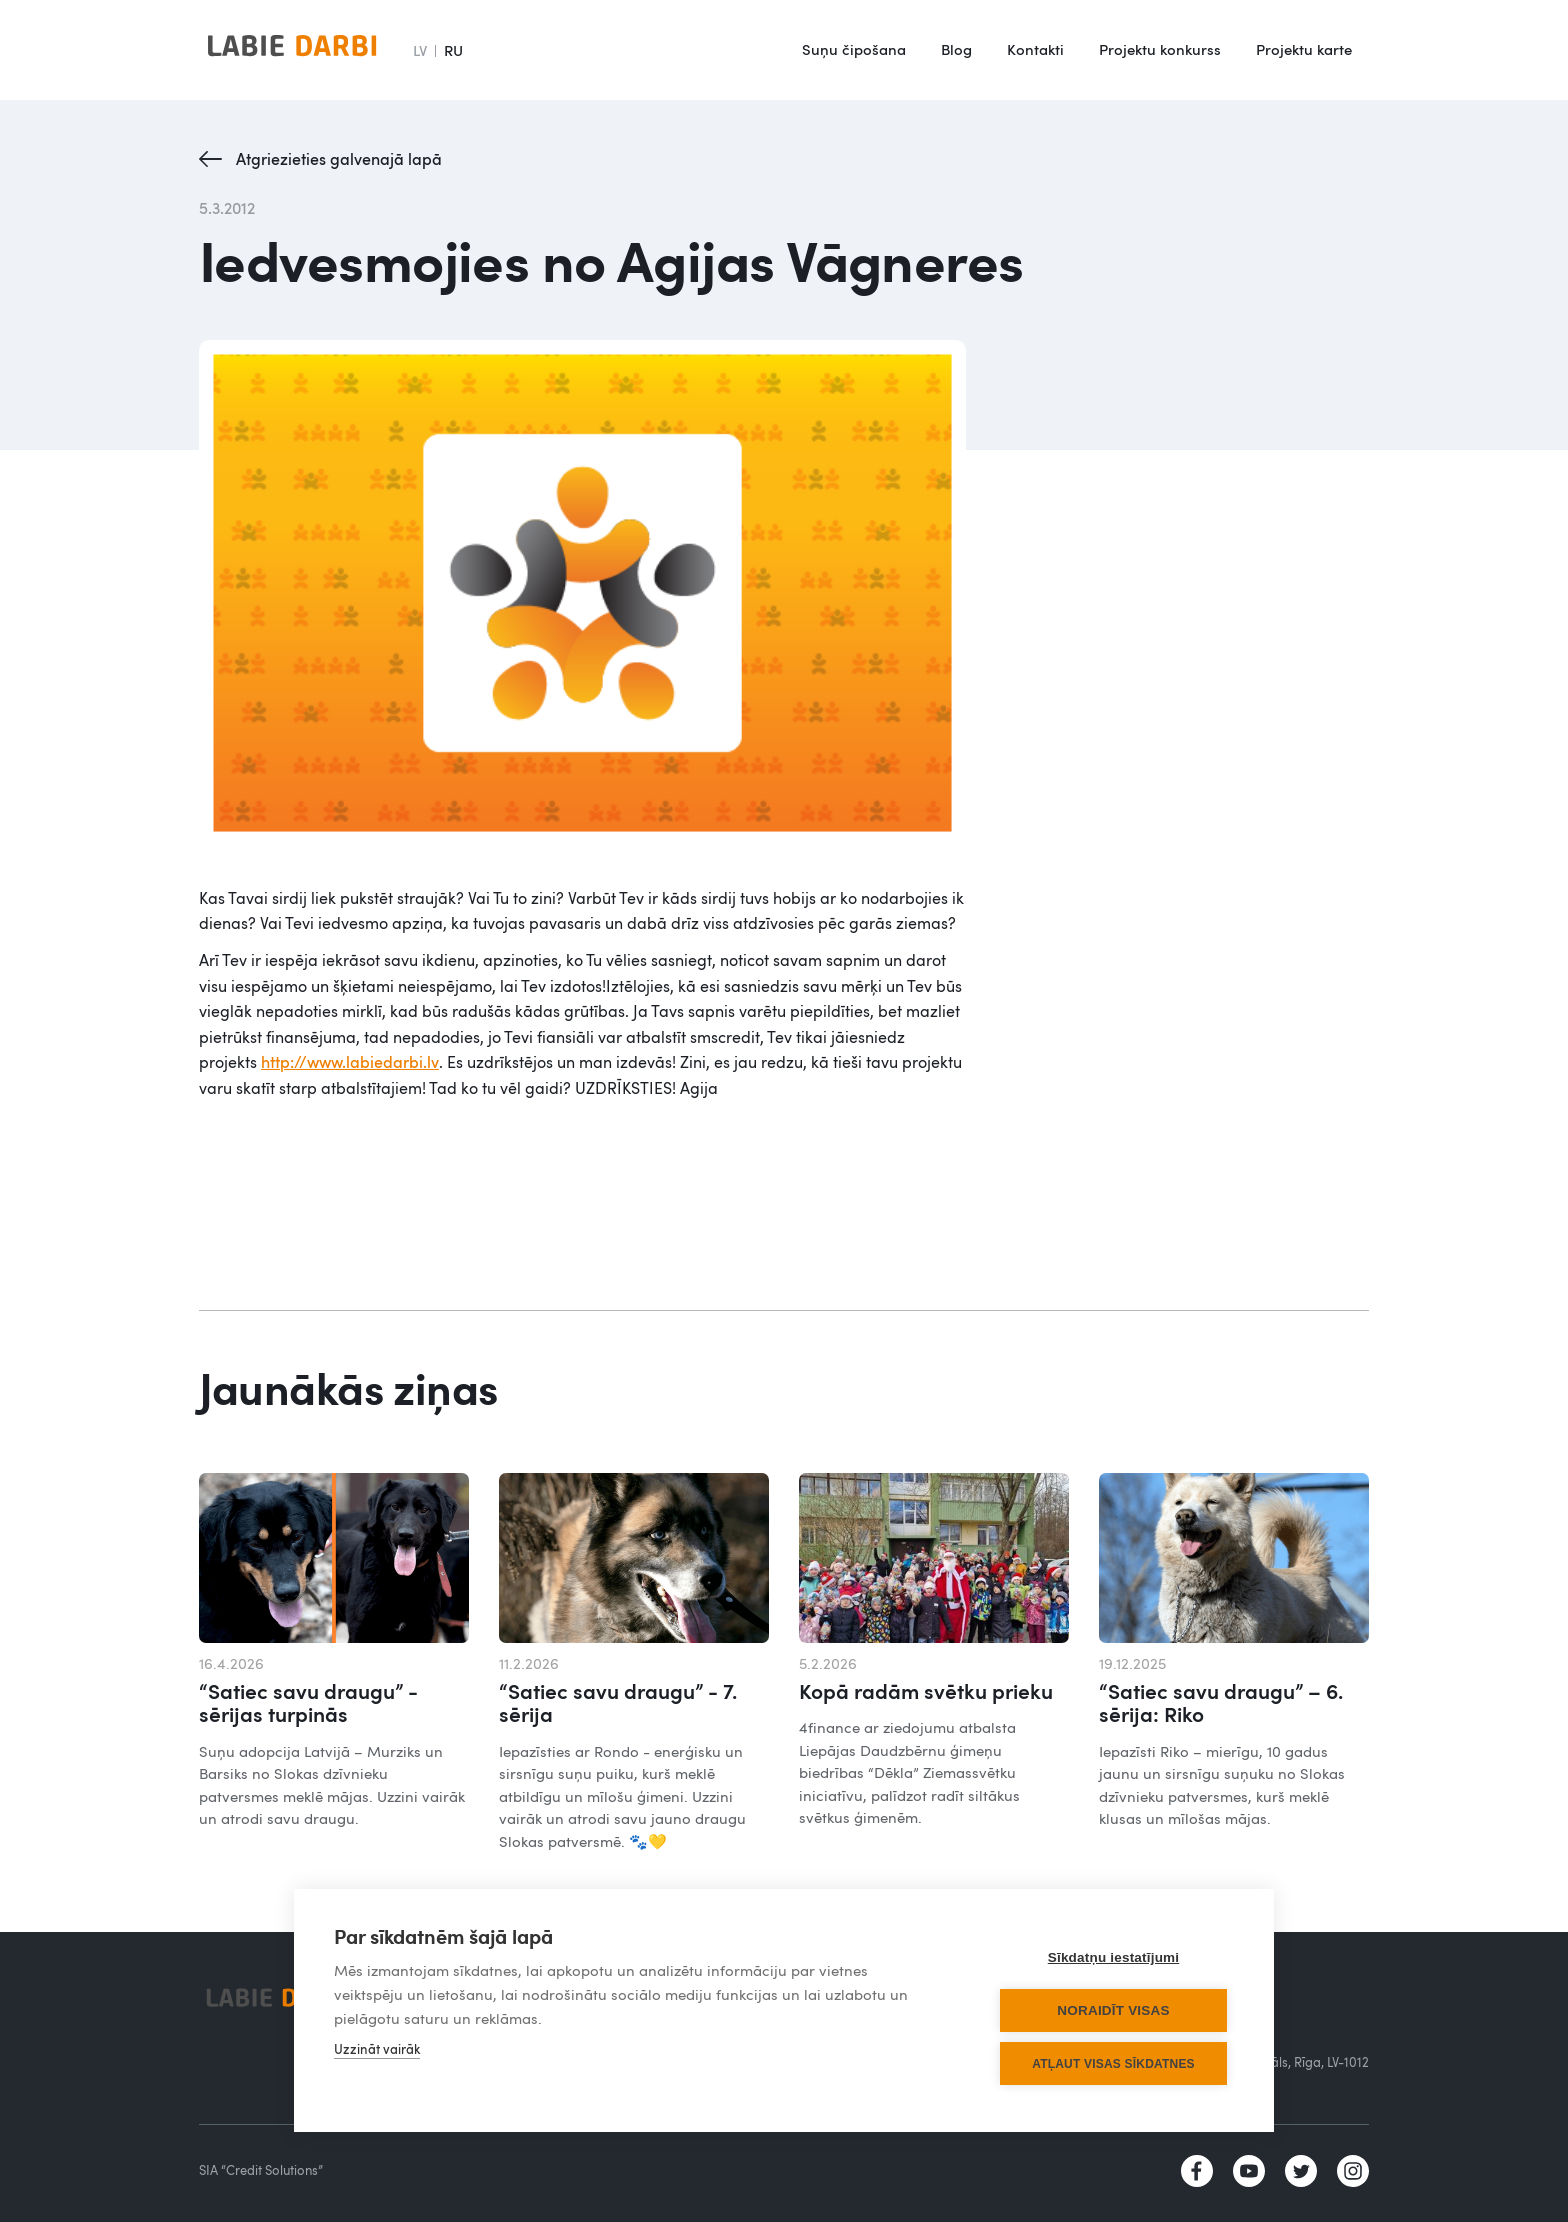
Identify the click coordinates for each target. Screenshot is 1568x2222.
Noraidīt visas (1113, 2010)
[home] (292, 50)
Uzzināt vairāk (377, 2049)
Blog (956, 49)
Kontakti (1035, 49)
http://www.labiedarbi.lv (350, 1062)
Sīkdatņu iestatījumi (1114, 1957)
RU (453, 50)
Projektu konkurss (1160, 49)
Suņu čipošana (854, 49)
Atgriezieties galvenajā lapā (339, 159)
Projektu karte (1304, 49)
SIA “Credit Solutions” (261, 2170)
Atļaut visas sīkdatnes (1113, 2064)
